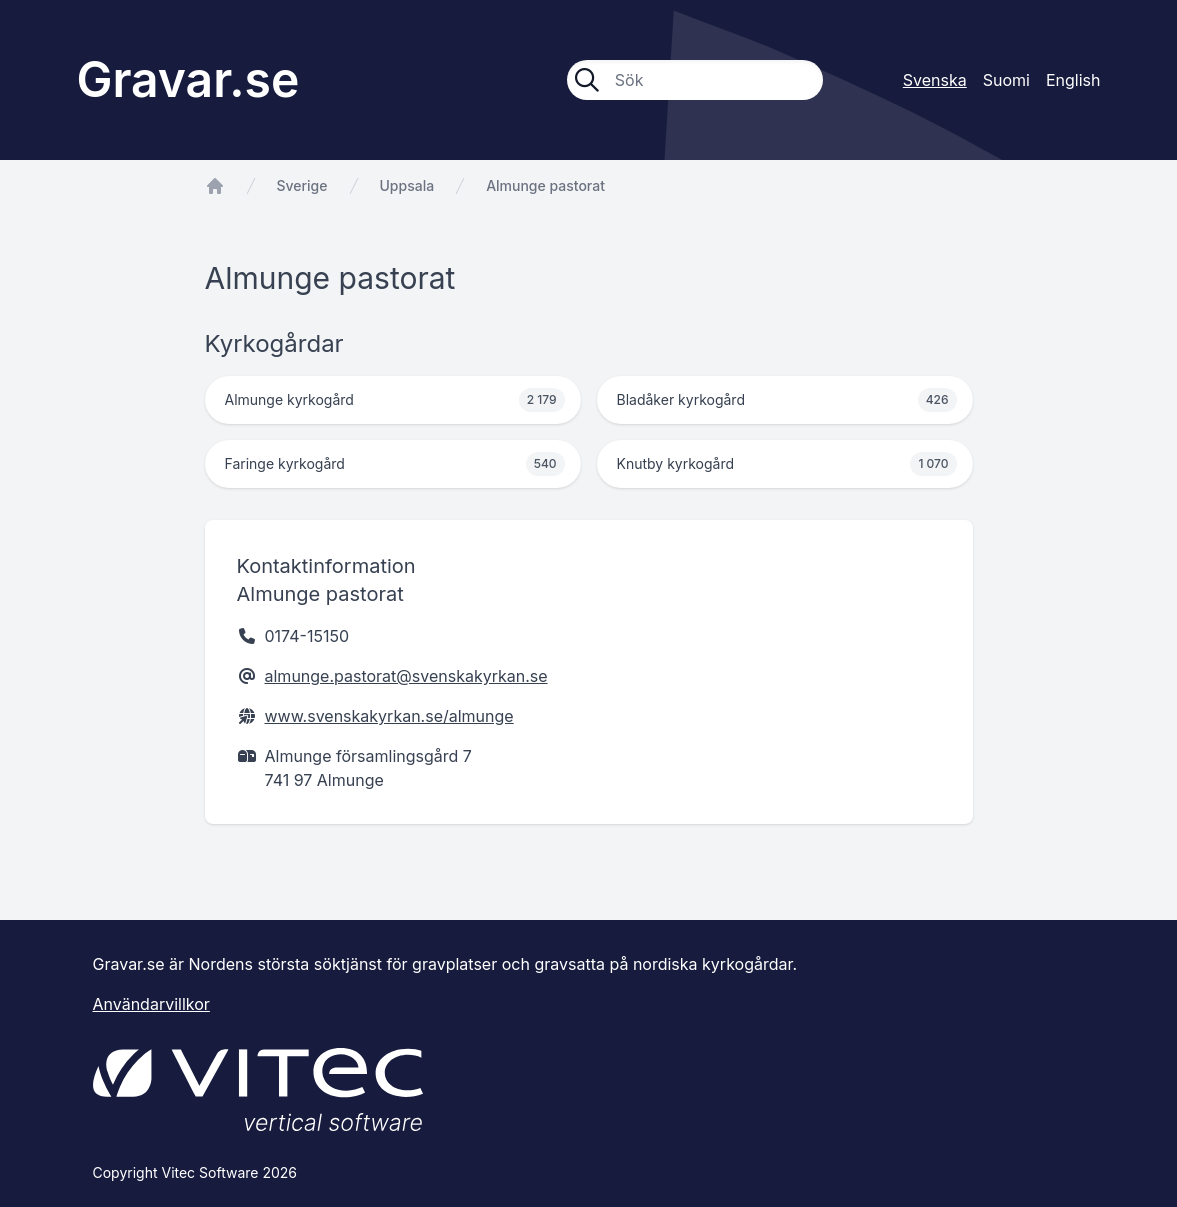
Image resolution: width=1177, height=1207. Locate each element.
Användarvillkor (151, 1004)
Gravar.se (188, 79)
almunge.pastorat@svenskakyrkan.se (406, 676)
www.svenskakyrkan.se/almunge (389, 716)
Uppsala (407, 185)
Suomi (1006, 80)
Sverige (302, 185)
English (1073, 80)
